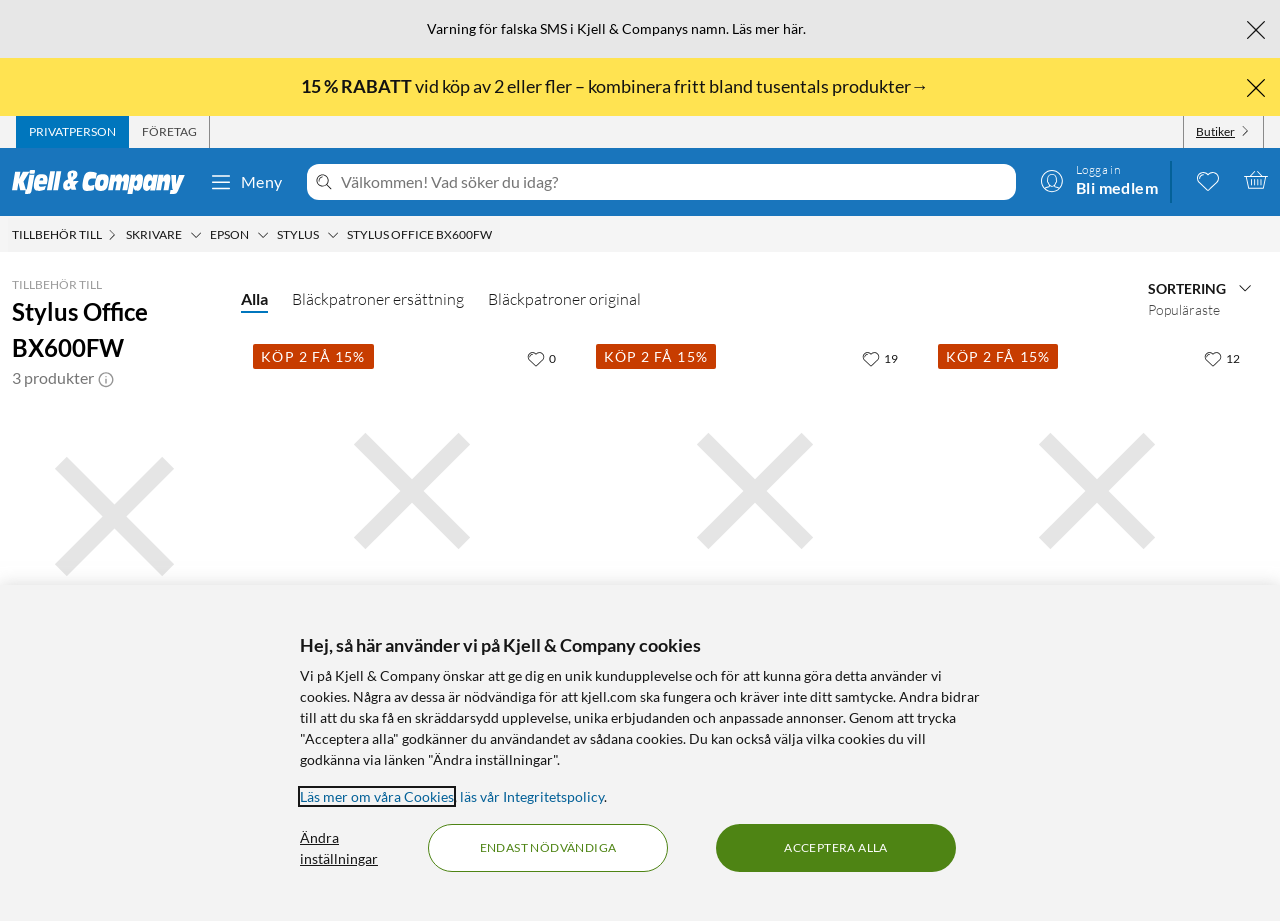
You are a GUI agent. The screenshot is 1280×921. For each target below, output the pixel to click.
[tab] (72, 132)
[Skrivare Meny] (196, 235)
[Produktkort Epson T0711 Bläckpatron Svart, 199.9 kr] (412, 491)
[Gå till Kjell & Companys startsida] (104, 182)
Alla (254, 298)
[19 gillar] (880, 358)
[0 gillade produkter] (1208, 180)
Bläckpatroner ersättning (378, 299)
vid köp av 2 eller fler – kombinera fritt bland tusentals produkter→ (616, 86)
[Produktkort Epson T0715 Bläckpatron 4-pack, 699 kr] (755, 491)
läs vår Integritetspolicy (532, 796)
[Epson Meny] (263, 235)
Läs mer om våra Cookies (377, 796)
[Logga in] (1099, 180)
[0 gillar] (541, 358)
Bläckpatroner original (564, 299)
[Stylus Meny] (333, 235)
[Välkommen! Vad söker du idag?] (674, 182)
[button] (106, 378)
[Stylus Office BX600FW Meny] (498, 235)
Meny (246, 182)
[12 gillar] (1222, 358)
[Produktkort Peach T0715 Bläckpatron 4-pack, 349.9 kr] (1097, 491)
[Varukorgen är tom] (1256, 180)
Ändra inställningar (339, 848)
